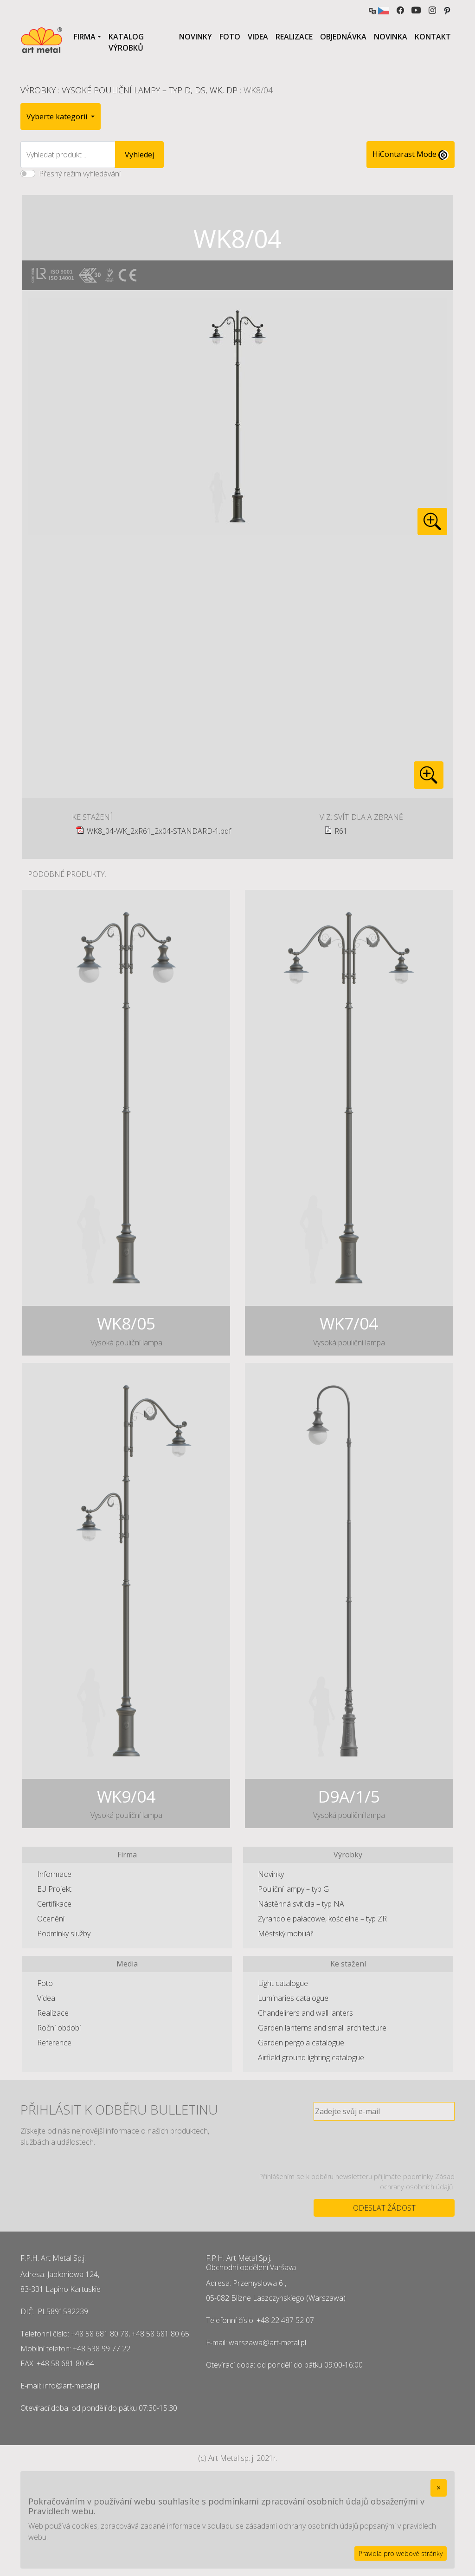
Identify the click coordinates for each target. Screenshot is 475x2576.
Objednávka (343, 37)
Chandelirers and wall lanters (305, 2013)
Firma (85, 37)
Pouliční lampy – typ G (293, 1889)
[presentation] (384, 2146)
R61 (340, 831)
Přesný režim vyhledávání (80, 174)
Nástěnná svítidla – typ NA (301, 1904)
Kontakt (433, 37)
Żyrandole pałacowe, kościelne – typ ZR (322, 1919)
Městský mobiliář (285, 1933)
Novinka (390, 37)
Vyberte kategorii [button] (57, 116)
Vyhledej (139, 154)
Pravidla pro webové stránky (401, 2553)
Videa (258, 37)
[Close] (438, 2488)
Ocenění (50, 1919)
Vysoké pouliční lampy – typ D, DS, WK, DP (150, 90)
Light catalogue (283, 1983)
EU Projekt (54, 1889)
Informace (54, 1874)
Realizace (294, 37)
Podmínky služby (63, 1933)
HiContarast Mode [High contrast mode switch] (410, 154)
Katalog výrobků (126, 42)
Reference (54, 2042)
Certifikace (54, 1904)
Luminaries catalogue (293, 1998)
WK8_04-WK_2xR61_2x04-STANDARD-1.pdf (159, 831)
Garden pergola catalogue (301, 2042)
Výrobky (38, 90)
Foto (229, 37)
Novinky (195, 37)
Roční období (59, 2028)
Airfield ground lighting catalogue (311, 2057)
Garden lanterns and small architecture (322, 2028)
